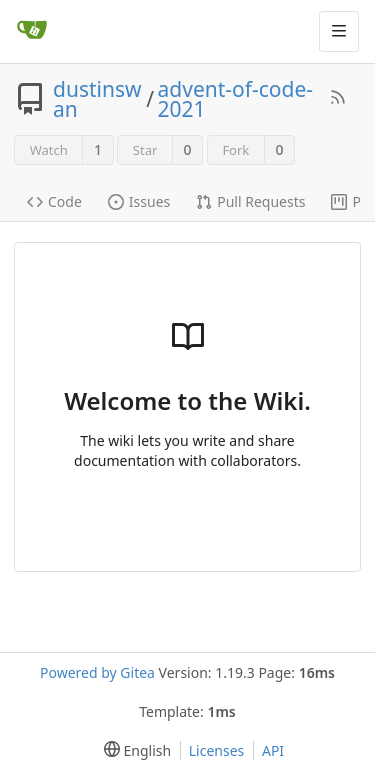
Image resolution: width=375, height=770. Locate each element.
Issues (139, 201)
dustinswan (97, 99)
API (273, 750)
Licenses (217, 750)
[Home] (32, 31)
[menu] (133, 750)
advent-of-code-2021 (236, 99)
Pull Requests (250, 201)
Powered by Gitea (97, 672)
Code (54, 201)
